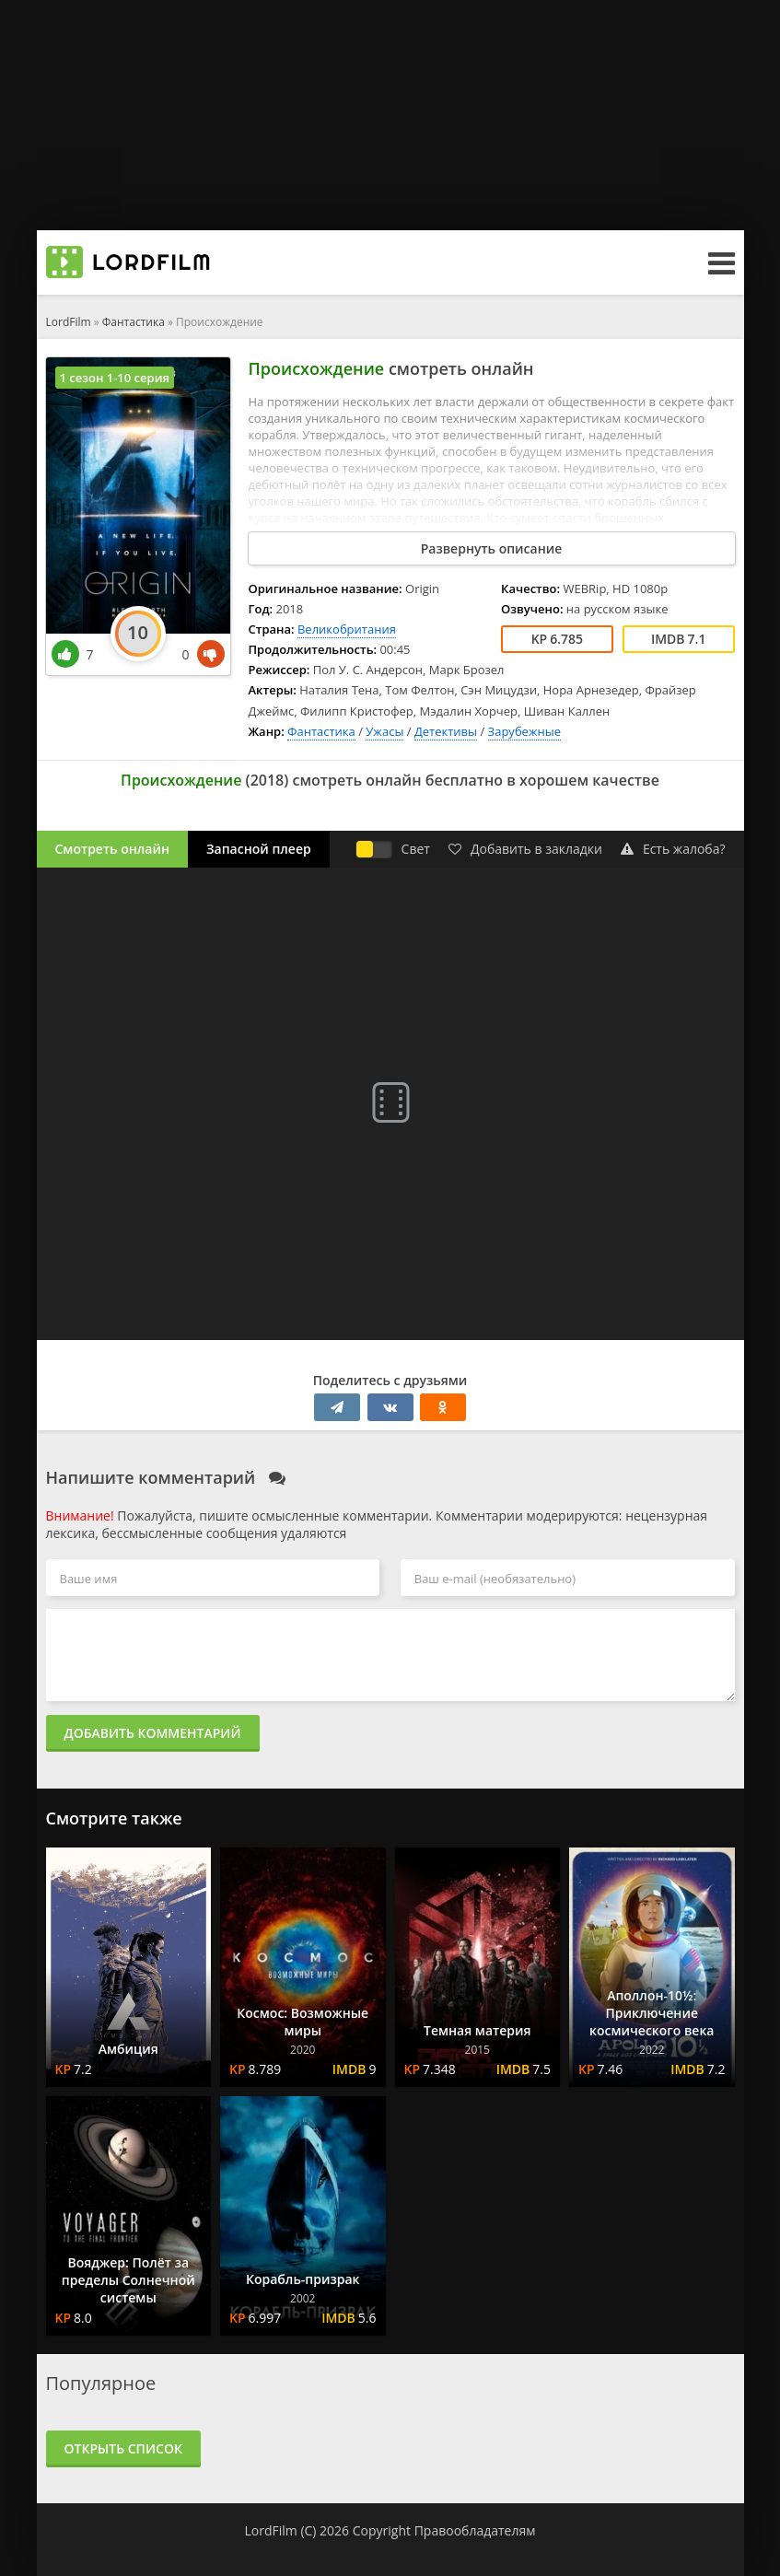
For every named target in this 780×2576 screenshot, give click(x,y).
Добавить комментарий (152, 1733)
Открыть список (123, 2448)
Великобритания (346, 629)
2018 (267, 780)
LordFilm (68, 322)
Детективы (445, 731)
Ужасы (384, 731)
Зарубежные (524, 731)
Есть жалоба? (673, 848)
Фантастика (133, 322)
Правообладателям (475, 2530)
